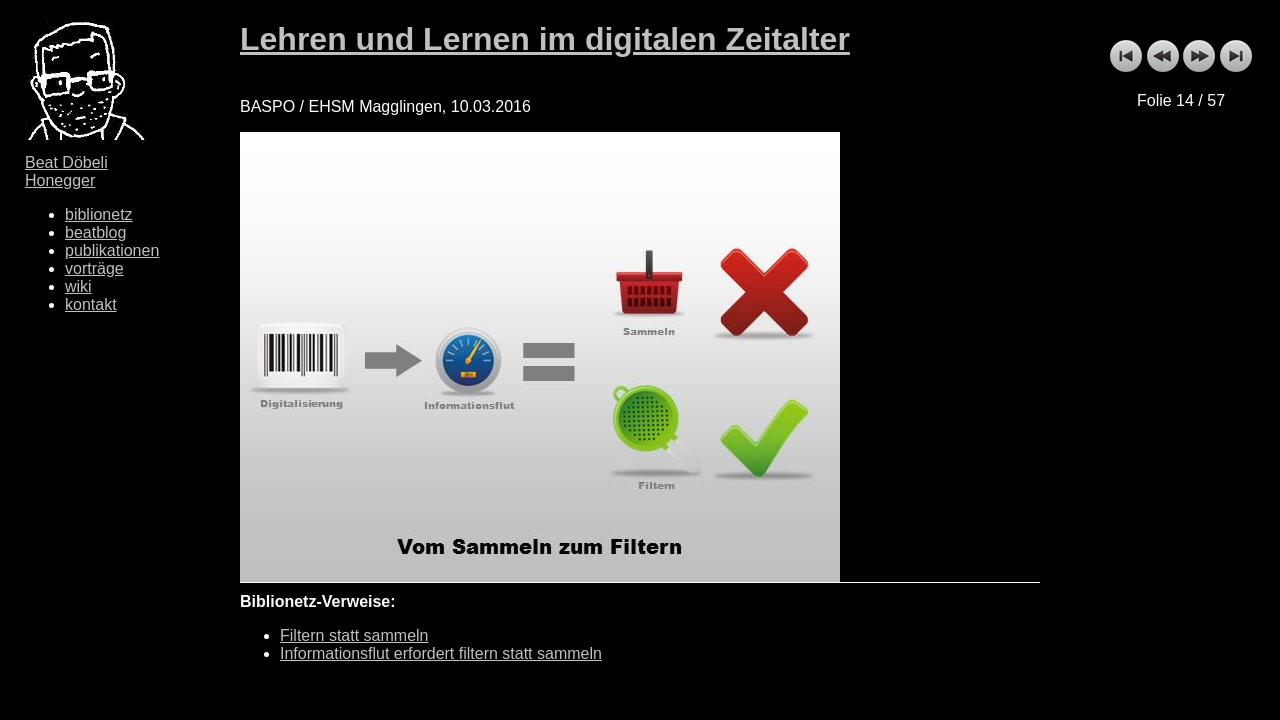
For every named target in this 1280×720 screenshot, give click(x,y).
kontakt (91, 304)
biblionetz (99, 214)
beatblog (95, 232)
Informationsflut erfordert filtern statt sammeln (441, 653)
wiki (78, 286)
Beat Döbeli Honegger (66, 171)
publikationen (112, 250)
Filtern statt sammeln (354, 635)
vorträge (94, 268)
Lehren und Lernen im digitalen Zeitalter (545, 39)
